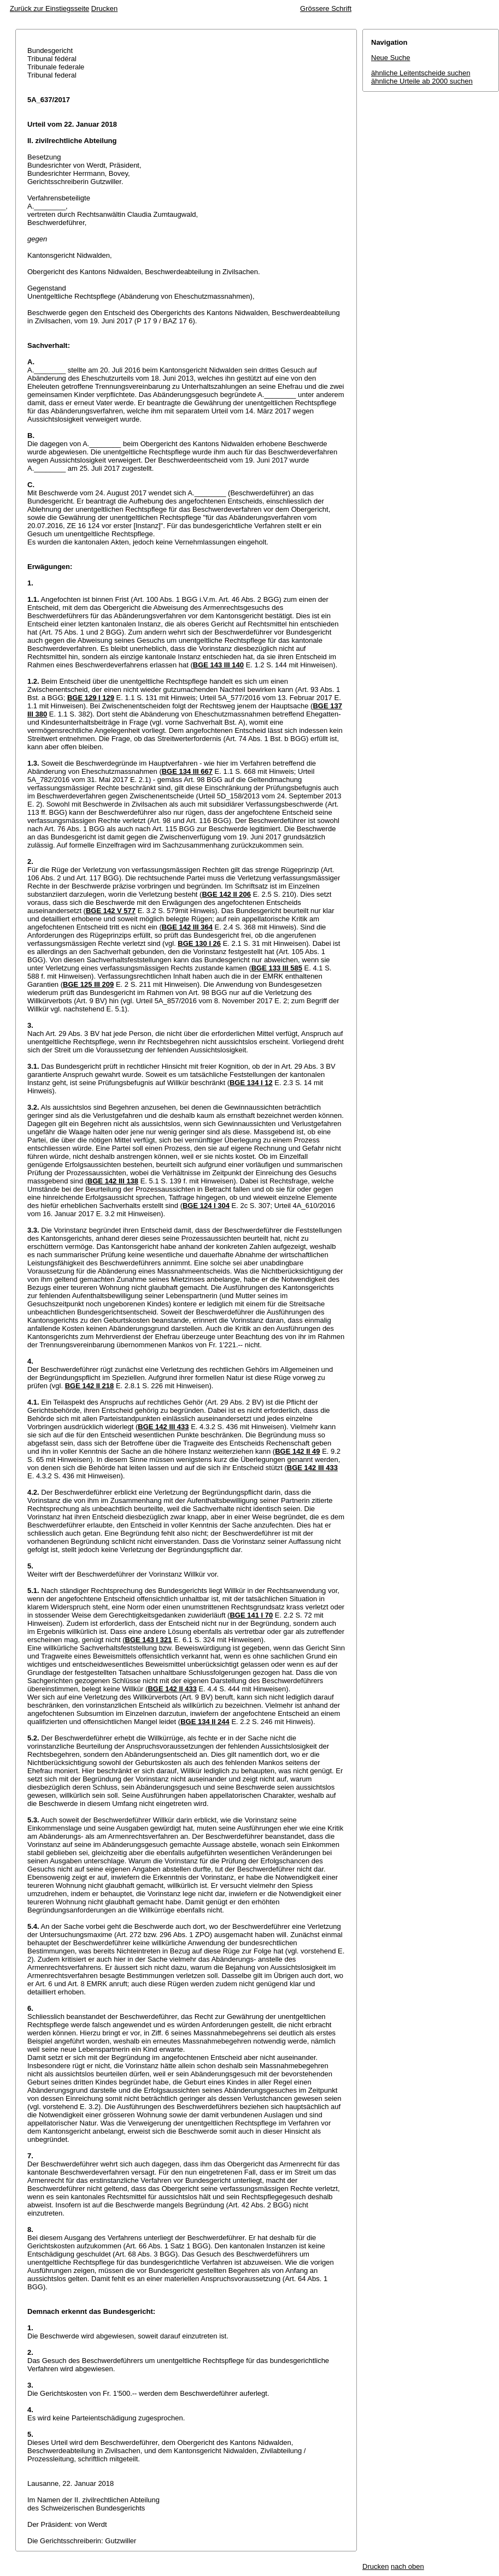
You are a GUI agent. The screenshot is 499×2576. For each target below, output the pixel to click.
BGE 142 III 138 (112, 1181)
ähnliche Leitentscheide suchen (420, 73)
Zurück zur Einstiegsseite (49, 8)
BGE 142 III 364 (187, 927)
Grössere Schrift (325, 8)
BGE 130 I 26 (199, 943)
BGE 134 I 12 (251, 1083)
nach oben (407, 2566)
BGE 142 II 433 (172, 1689)
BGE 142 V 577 (111, 911)
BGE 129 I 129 (90, 698)
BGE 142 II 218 (89, 1386)
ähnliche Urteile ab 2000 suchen (422, 81)
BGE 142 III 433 (163, 1427)
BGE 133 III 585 (276, 968)
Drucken (104, 8)
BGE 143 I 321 (148, 1640)
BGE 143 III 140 (218, 665)
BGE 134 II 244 (205, 1722)
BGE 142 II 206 (226, 894)
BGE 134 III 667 (187, 771)
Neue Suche (390, 58)
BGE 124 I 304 (206, 1205)
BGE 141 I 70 (251, 1615)
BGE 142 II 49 (297, 1451)
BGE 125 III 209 (88, 984)
